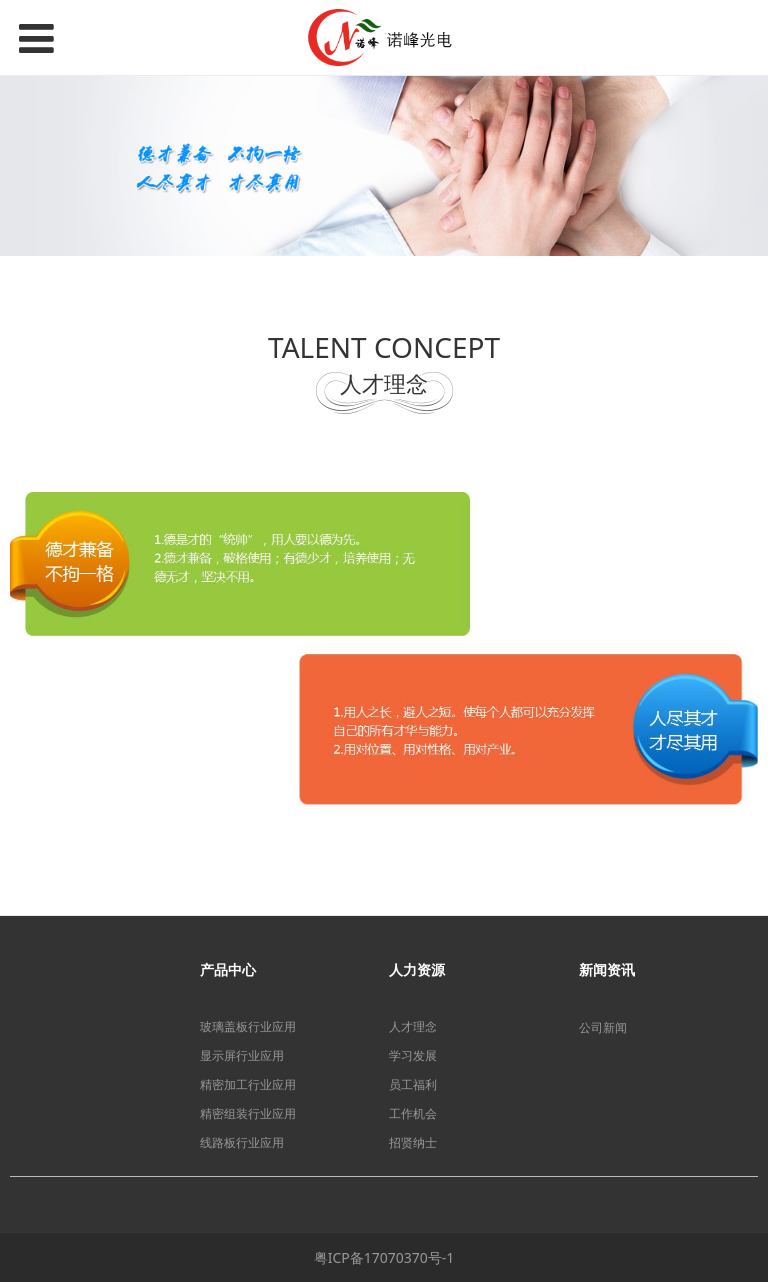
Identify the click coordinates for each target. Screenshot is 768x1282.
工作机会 (413, 1113)
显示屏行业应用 (242, 1055)
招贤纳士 (413, 1142)
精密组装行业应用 (248, 1113)
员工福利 (413, 1084)
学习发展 (413, 1055)
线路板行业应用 (242, 1142)
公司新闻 (603, 1027)
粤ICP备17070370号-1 (384, 1257)
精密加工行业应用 (248, 1084)
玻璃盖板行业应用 (248, 1026)
